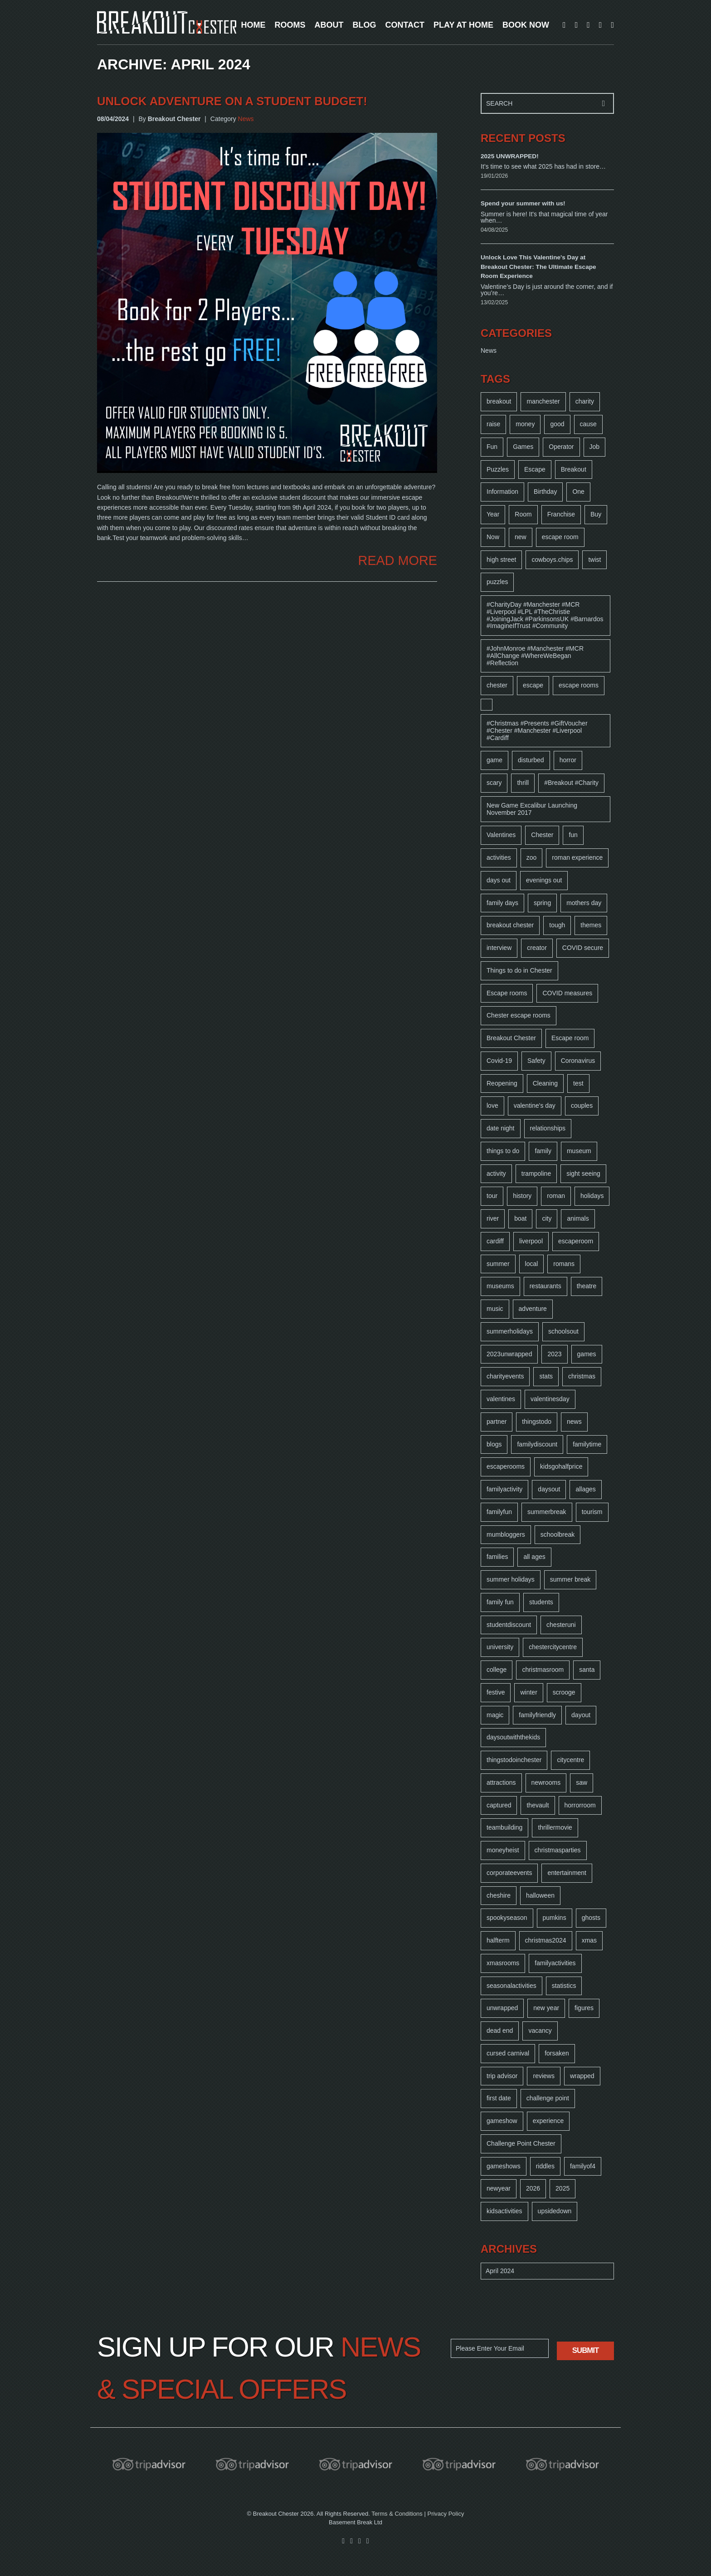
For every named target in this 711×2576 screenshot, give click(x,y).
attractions (501, 1782)
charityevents (505, 1376)
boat (520, 1218)
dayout (580, 1715)
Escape (534, 469)
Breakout (573, 469)
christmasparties (558, 1850)
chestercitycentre (553, 1647)
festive (496, 1692)
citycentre (570, 1759)
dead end (500, 2030)
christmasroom (543, 1669)
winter (528, 1692)
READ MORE (397, 560)
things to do (503, 1150)
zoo (531, 857)
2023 (554, 1354)
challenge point (547, 2098)
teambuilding (504, 1827)
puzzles (497, 581)
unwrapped (502, 2007)
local (531, 1263)
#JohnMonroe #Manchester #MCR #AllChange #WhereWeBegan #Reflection (535, 656)
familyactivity (504, 1489)
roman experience (577, 857)
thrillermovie (555, 1827)
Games (523, 446)
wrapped (582, 2075)
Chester (542, 834)
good (557, 424)
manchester (543, 401)
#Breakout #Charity (571, 782)
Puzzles (498, 469)
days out (499, 880)
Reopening (502, 1083)
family (543, 1150)
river (493, 1218)
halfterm (498, 1940)
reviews (543, 2075)
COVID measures (567, 993)
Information (502, 491)
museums (500, 1286)
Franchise (561, 514)
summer (498, 1263)
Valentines (501, 834)
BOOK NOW (525, 24)
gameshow (502, 2120)
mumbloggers (506, 1534)
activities (499, 857)
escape (533, 685)
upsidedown (555, 2211)
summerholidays (510, 1331)
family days (502, 902)
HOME (253, 24)
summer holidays (511, 1579)
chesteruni (561, 1624)
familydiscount (537, 1444)
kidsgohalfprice (561, 1466)
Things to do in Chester (519, 970)
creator (537, 947)
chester (497, 685)
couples (582, 1105)
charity (584, 401)
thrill (523, 782)
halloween (540, 1895)
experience (548, 2120)
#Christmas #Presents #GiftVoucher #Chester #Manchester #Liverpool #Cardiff (537, 730)
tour (492, 1195)
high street (501, 559)
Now (493, 537)
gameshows (504, 2166)
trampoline (536, 1173)
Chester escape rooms (518, 1015)
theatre (587, 1286)
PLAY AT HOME (463, 24)
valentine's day (534, 1105)
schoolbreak (558, 1534)
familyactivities (555, 1963)
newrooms (546, 1782)
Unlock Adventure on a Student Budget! (232, 101)
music (495, 1308)
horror (568, 760)
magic (495, 1715)
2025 (562, 2188)
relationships (548, 1128)
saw (581, 1782)
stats (546, 1376)
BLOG (364, 24)
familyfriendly (537, 1715)
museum (579, 1150)
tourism (592, 1511)
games (586, 1354)
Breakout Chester (511, 1038)
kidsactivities (504, 2211)
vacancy (539, 2030)
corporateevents (509, 1872)
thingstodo (536, 1421)
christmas (581, 1376)
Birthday (545, 491)
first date (499, 2098)
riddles (545, 2166)
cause (588, 424)
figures (584, 2007)
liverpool (531, 1241)
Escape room (570, 1038)
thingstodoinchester (514, 1759)
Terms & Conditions (397, 2513)
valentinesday (550, 1398)
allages (585, 1489)
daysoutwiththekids (513, 1737)
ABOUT (328, 24)
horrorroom (580, 1805)
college (496, 1669)
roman (556, 1195)
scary (494, 782)
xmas (589, 1940)
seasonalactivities (511, 1985)
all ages (534, 1556)
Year (493, 514)
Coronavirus (578, 1060)
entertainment (566, 1872)
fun (573, 834)
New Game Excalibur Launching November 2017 (532, 809)
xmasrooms (503, 1963)
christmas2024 (545, 1940)
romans (564, 1263)
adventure (533, 1308)
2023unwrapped (509, 1354)
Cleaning (545, 1083)
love (492, 1105)
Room (523, 514)
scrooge (564, 1692)
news (574, 1421)
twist (594, 559)
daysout (549, 1489)
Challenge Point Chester (521, 2143)
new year (546, 2007)
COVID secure (582, 947)
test (578, 1083)
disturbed (531, 760)
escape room (560, 537)
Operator (561, 446)
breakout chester (510, 925)
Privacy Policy (445, 2513)
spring (542, 902)
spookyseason (507, 1917)
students (541, 1602)
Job (594, 446)
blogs (494, 1444)
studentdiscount (509, 1624)
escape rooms (579, 685)
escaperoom (575, 1241)
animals (578, 1218)
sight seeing (583, 1173)
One (578, 491)
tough (557, 925)
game (494, 760)
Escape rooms (507, 993)
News (246, 118)
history (522, 1195)
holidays (592, 1195)
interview (499, 947)
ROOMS (289, 24)
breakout (499, 401)
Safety (536, 1060)
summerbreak (546, 1511)
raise (493, 424)
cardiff (495, 1241)
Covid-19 (499, 1060)
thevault (537, 1805)
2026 (533, 2188)
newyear (499, 2188)
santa (586, 1669)
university (500, 1647)
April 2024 (500, 2270)
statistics (564, 1985)
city (546, 1218)
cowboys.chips (552, 559)
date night (501, 1128)
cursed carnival (508, 2053)
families (497, 1556)
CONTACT (404, 24)
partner (496, 1421)
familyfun (499, 1511)
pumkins (554, 1917)
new (520, 537)
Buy (595, 514)
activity (496, 1173)
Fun (492, 446)
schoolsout (563, 1331)
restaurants (545, 1286)
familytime (587, 1444)
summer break (570, 1579)
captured (499, 1805)
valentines (501, 1398)
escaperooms (506, 1466)
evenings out (544, 880)
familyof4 (582, 2166)
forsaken (557, 2053)
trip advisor (502, 2075)
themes (590, 925)
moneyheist (503, 1850)
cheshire (499, 1895)
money (525, 424)
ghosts (591, 1917)
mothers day (583, 902)
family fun (500, 1602)
